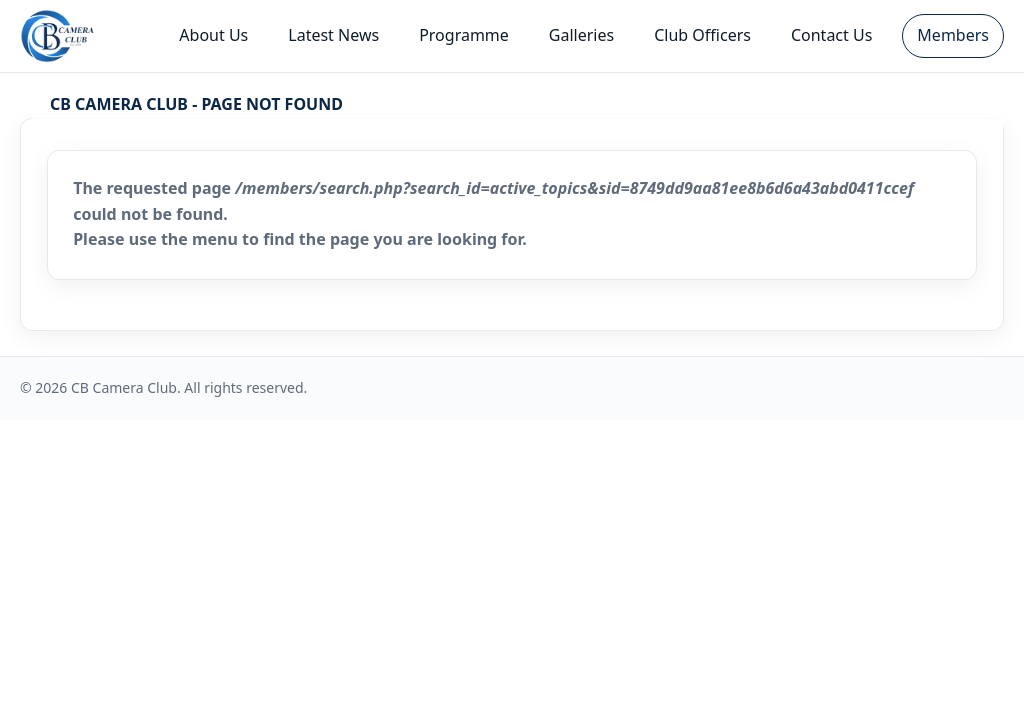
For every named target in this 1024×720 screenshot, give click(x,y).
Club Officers (702, 35)
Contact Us (831, 35)
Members (953, 35)
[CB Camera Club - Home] (57, 36)
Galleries (581, 35)
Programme (464, 35)
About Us (213, 35)
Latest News (333, 35)
